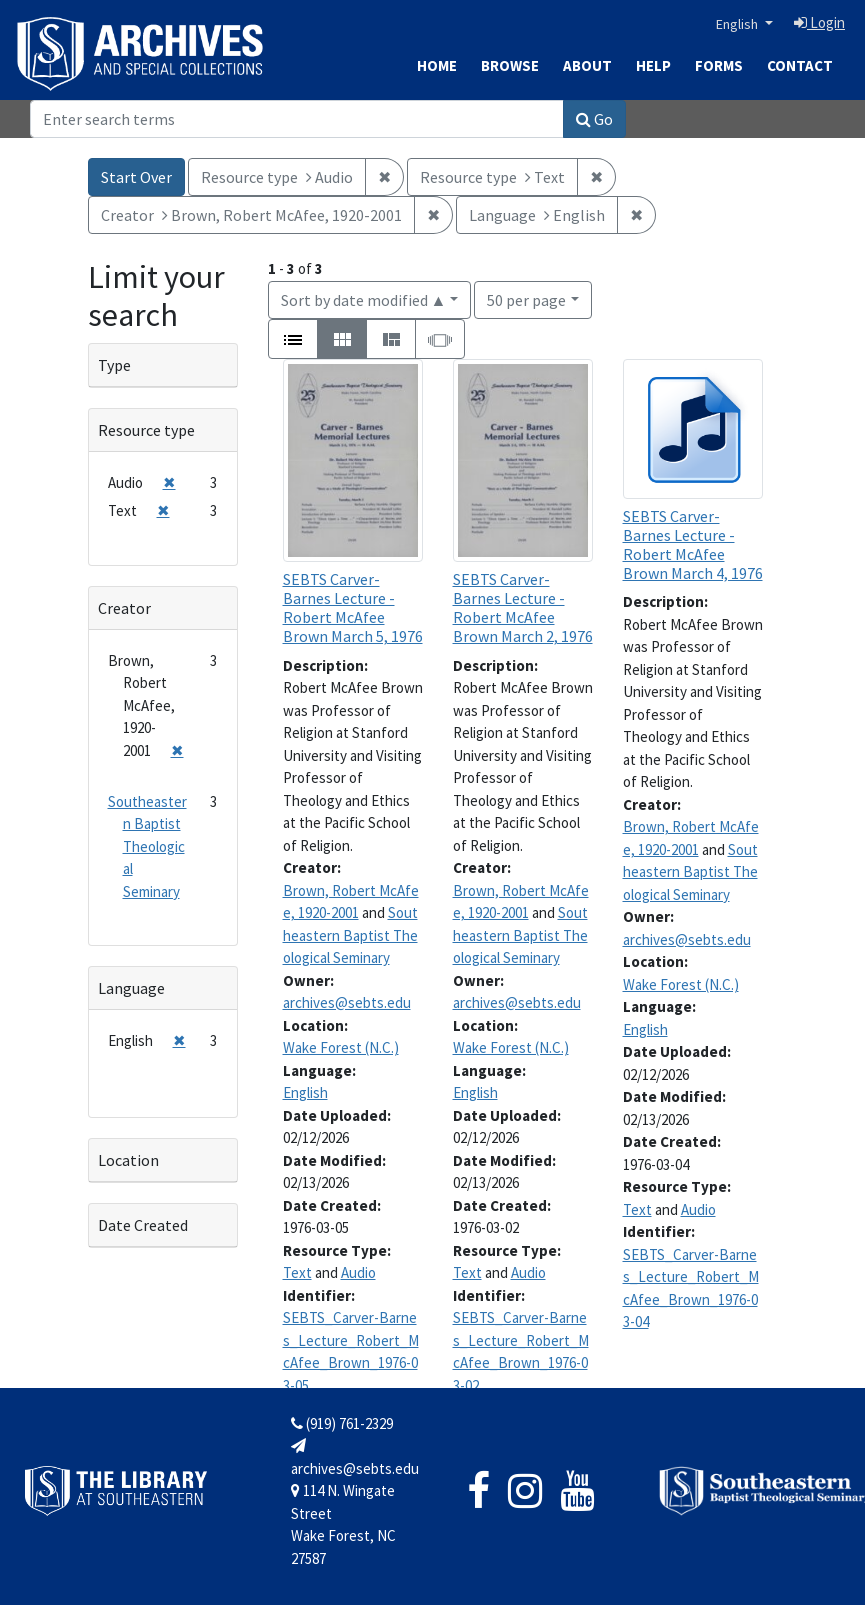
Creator (124, 608)
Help (653, 65)
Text (297, 1272)
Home (437, 65)
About (587, 65)
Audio (358, 1272)
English (738, 24)
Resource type (146, 430)
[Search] (297, 119)
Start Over (136, 177)
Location (128, 1160)
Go (594, 119)
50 (526, 298)
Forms (719, 65)
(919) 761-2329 (342, 1423)
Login (819, 22)
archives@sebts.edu (347, 1002)
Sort (364, 300)
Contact (800, 65)
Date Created (143, 1225)
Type (114, 365)
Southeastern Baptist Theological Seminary (350, 935)
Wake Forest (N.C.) (341, 1047)
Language (131, 988)
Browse (510, 65)
